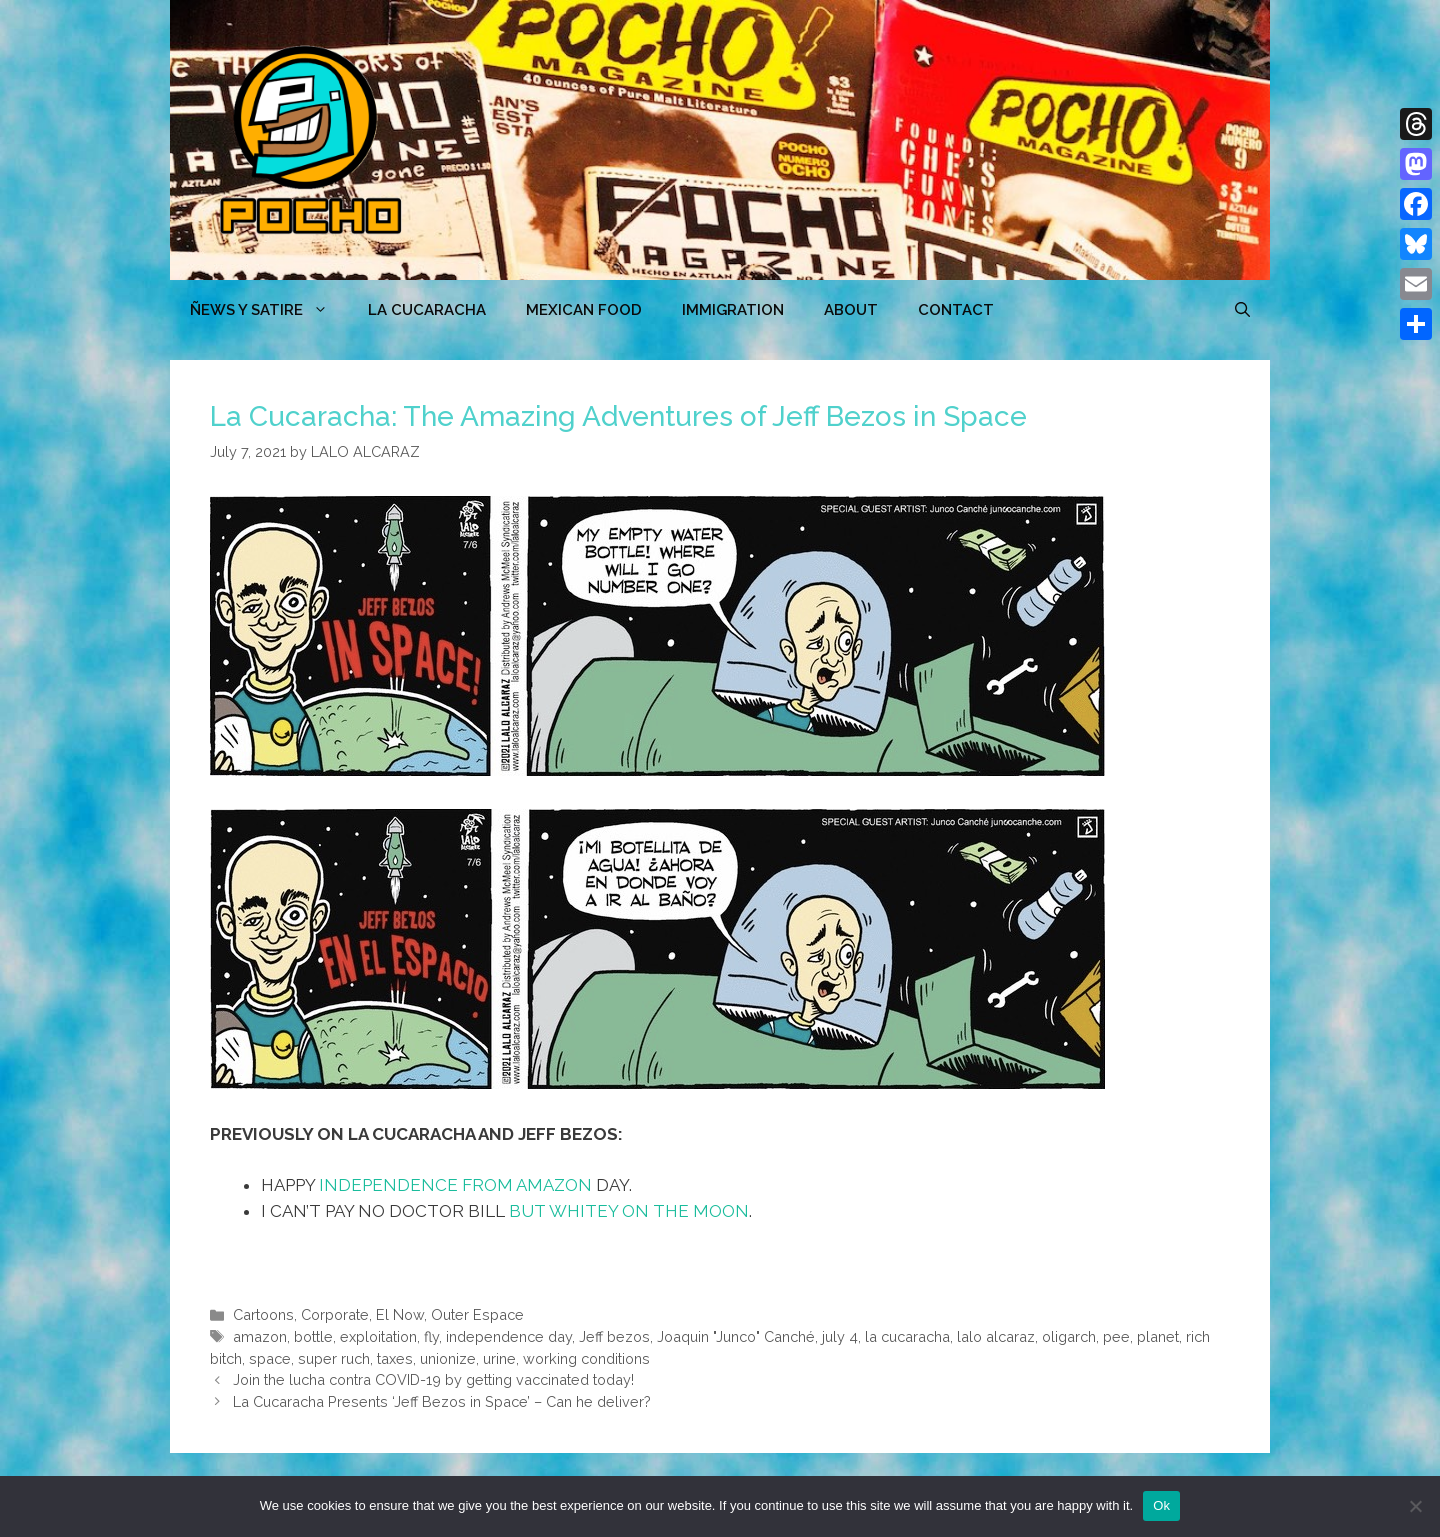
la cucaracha (907, 1336)
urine (499, 1358)
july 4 (840, 1336)
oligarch (1069, 1336)
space (270, 1358)
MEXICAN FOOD (584, 310)
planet (1158, 1336)
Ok (1161, 1505)
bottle (313, 1336)
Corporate (335, 1314)
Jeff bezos (614, 1336)
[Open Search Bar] (1242, 310)
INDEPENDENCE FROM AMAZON (455, 1185)
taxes (395, 1358)
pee (1116, 1336)
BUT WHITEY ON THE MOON (629, 1211)
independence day (509, 1336)
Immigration (733, 310)
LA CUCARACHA (427, 310)
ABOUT (851, 310)
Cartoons (263, 1314)
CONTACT (956, 310)
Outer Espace (477, 1314)
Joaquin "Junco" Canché (736, 1336)
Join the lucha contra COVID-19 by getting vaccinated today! (433, 1379)
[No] (1415, 1506)
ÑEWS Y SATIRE (269, 310)
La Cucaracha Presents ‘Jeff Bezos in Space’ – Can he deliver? (442, 1401)
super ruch (334, 1358)
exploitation (378, 1336)
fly (431, 1336)
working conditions (586, 1358)
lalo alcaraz (996, 1336)
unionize (448, 1358)
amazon (260, 1336)
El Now (400, 1314)
